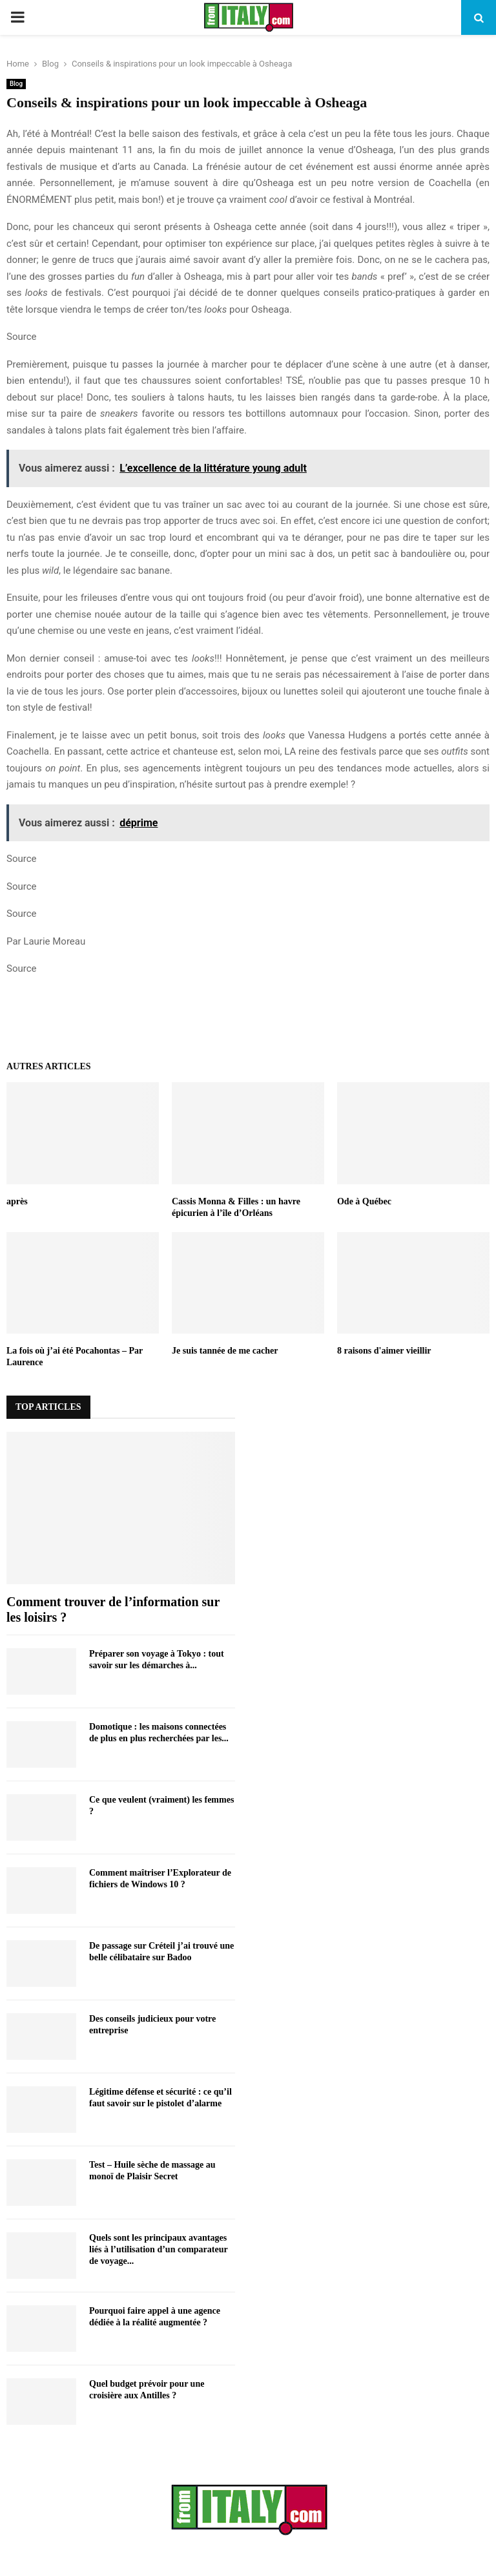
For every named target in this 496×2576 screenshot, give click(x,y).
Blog (16, 83)
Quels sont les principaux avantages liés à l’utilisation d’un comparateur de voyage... (158, 2249)
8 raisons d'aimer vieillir (384, 1351)
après (17, 1201)
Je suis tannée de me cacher (225, 1351)
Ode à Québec (364, 1201)
